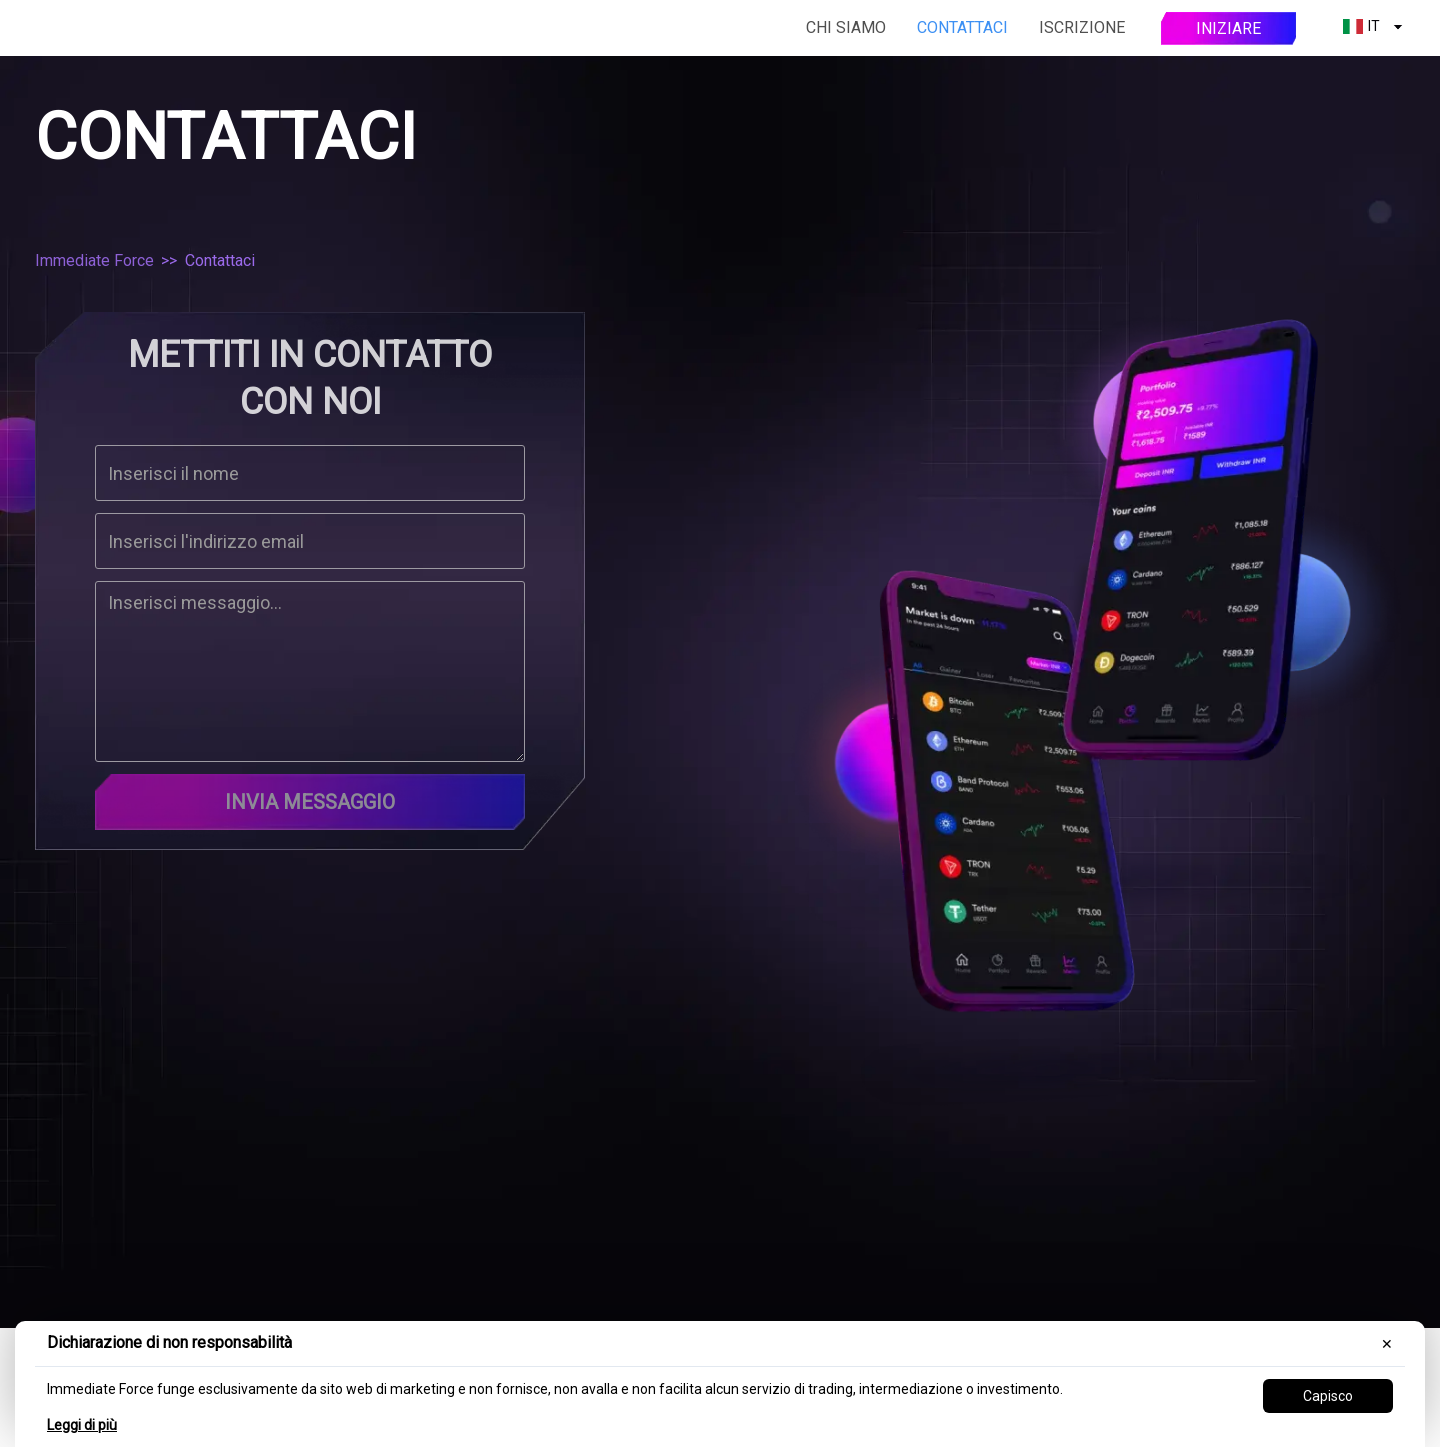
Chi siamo (846, 27)
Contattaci (962, 27)
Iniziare (1228, 28)
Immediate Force (94, 260)
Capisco (1328, 1396)
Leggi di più (82, 1425)
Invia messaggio (310, 802)
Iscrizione (1082, 27)
